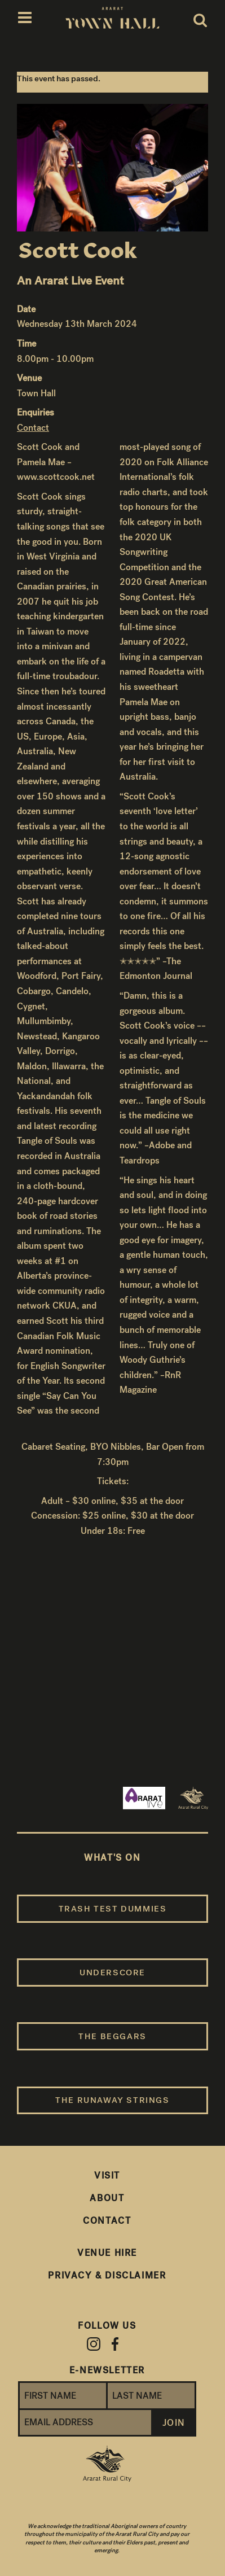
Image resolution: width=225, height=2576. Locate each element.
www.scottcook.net (56, 477)
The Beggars (112, 2036)
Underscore (112, 1972)
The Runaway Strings (112, 2100)
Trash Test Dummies (113, 1908)
